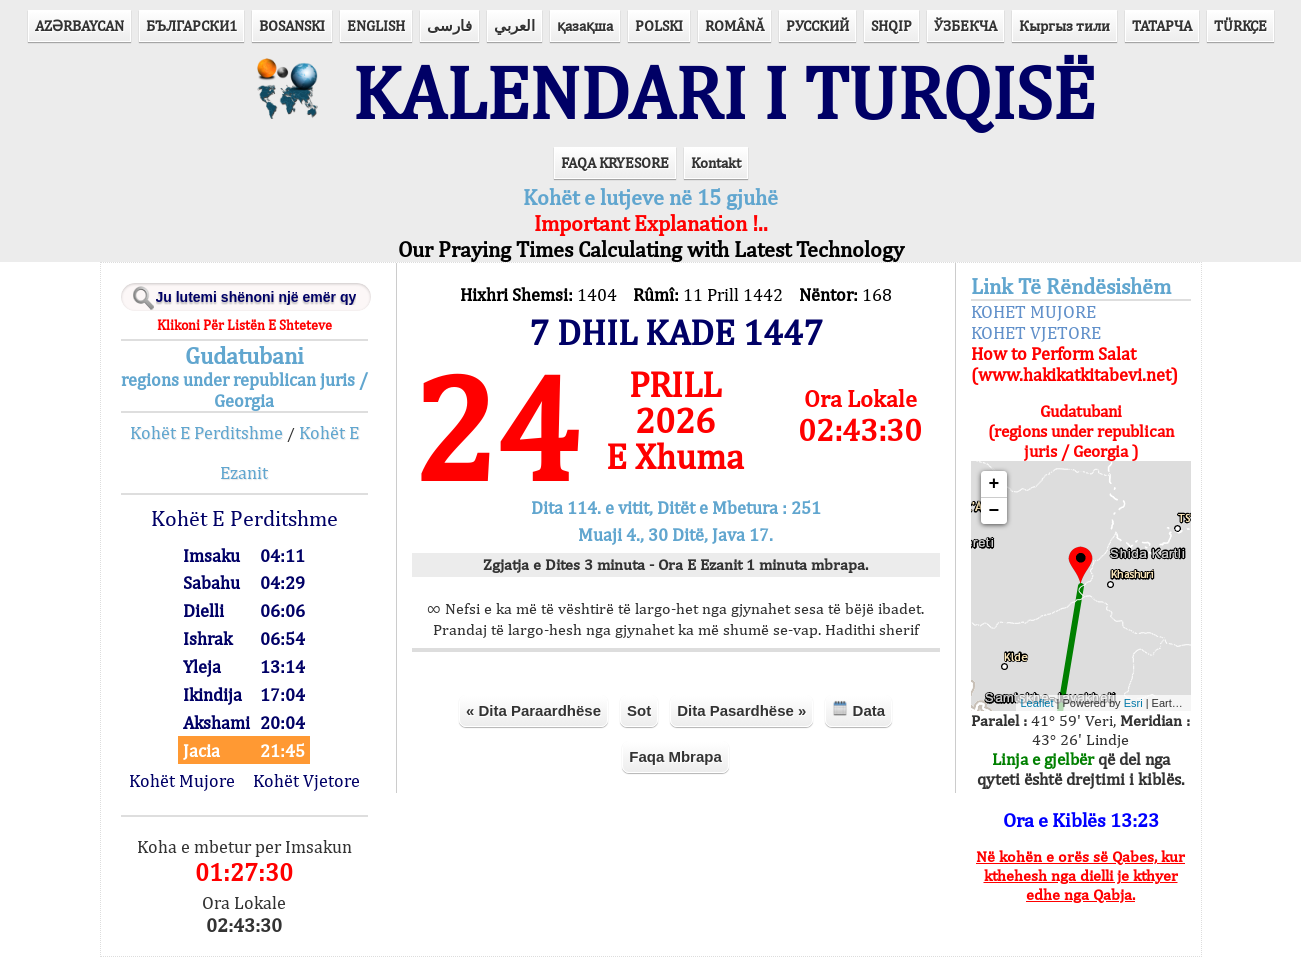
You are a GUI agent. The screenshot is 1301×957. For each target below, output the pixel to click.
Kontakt (716, 162)
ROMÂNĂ (734, 25)
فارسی (449, 25)
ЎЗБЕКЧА (965, 25)
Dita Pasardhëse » (741, 710)
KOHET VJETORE (1036, 332)
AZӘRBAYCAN (79, 25)
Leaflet (1037, 703)
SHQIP (891, 25)
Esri (1133, 703)
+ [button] (994, 484)
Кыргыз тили (1064, 25)
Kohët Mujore (182, 780)
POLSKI (659, 25)
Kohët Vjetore (306, 780)
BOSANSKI (292, 25)
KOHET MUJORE (1033, 311)
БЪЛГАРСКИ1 (191, 25)
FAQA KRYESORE (615, 162)
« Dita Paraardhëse (533, 710)
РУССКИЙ (817, 25)
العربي (514, 25)
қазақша (585, 25)
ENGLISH (376, 25)
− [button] (994, 511)
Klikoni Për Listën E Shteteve (244, 325)
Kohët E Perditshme (206, 432)
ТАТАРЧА (1162, 25)
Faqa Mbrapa (675, 756)
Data (858, 709)
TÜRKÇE (1240, 25)
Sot (639, 710)
